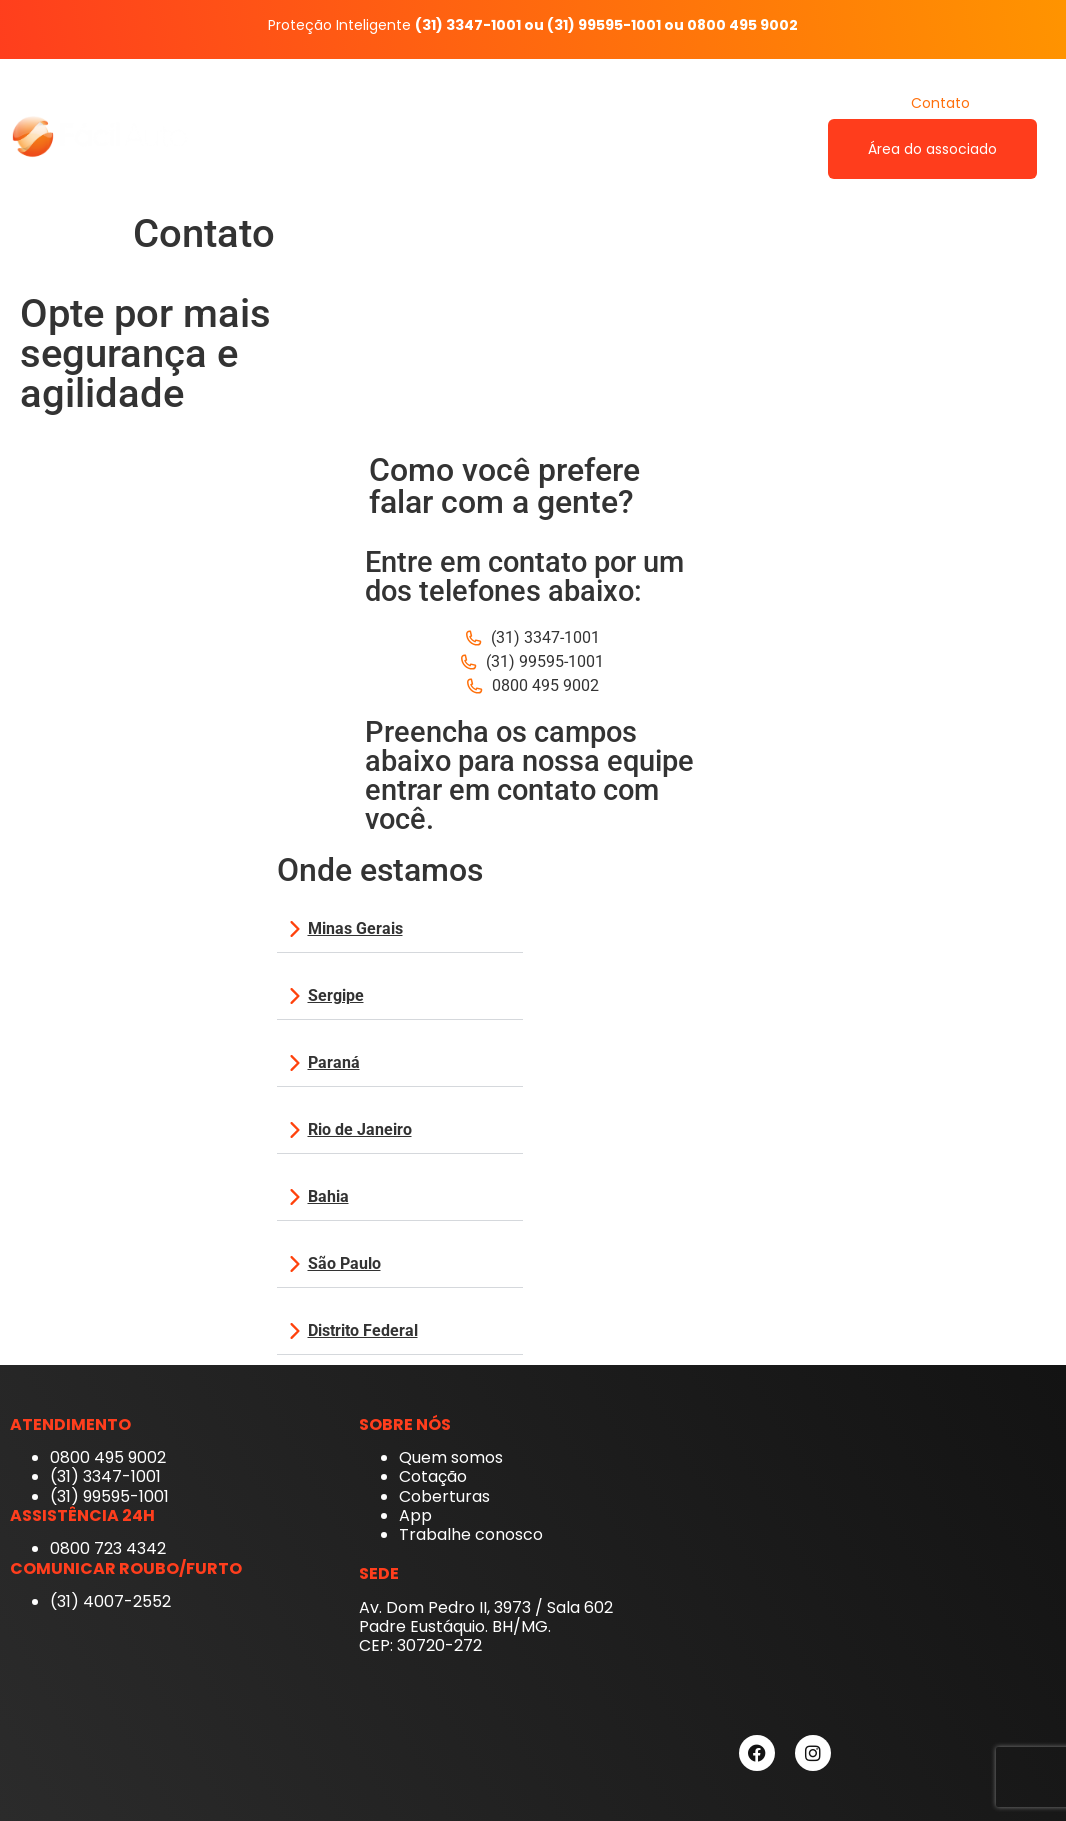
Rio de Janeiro (360, 1129)
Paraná (334, 1062)
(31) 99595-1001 (604, 25)
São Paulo (344, 1263)
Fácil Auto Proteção (389, 103)
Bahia (328, 1196)
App (642, 103)
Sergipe (336, 995)
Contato (940, 103)
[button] (400, 929)
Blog (1022, 103)
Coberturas (733, 103)
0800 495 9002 (742, 25)
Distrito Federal (363, 1330)
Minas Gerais (355, 928)
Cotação (842, 103)
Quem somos (543, 103)
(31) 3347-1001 (468, 25)
